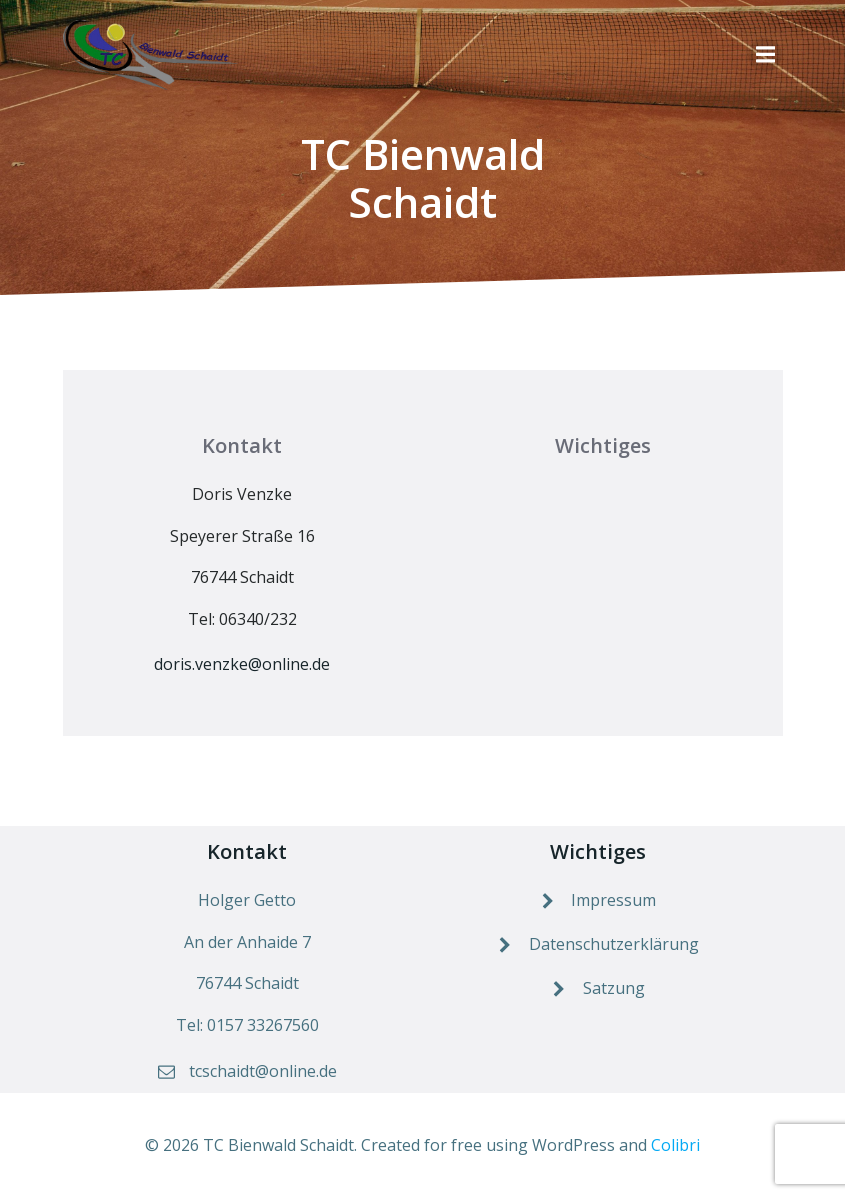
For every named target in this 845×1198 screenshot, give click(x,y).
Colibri (675, 1145)
